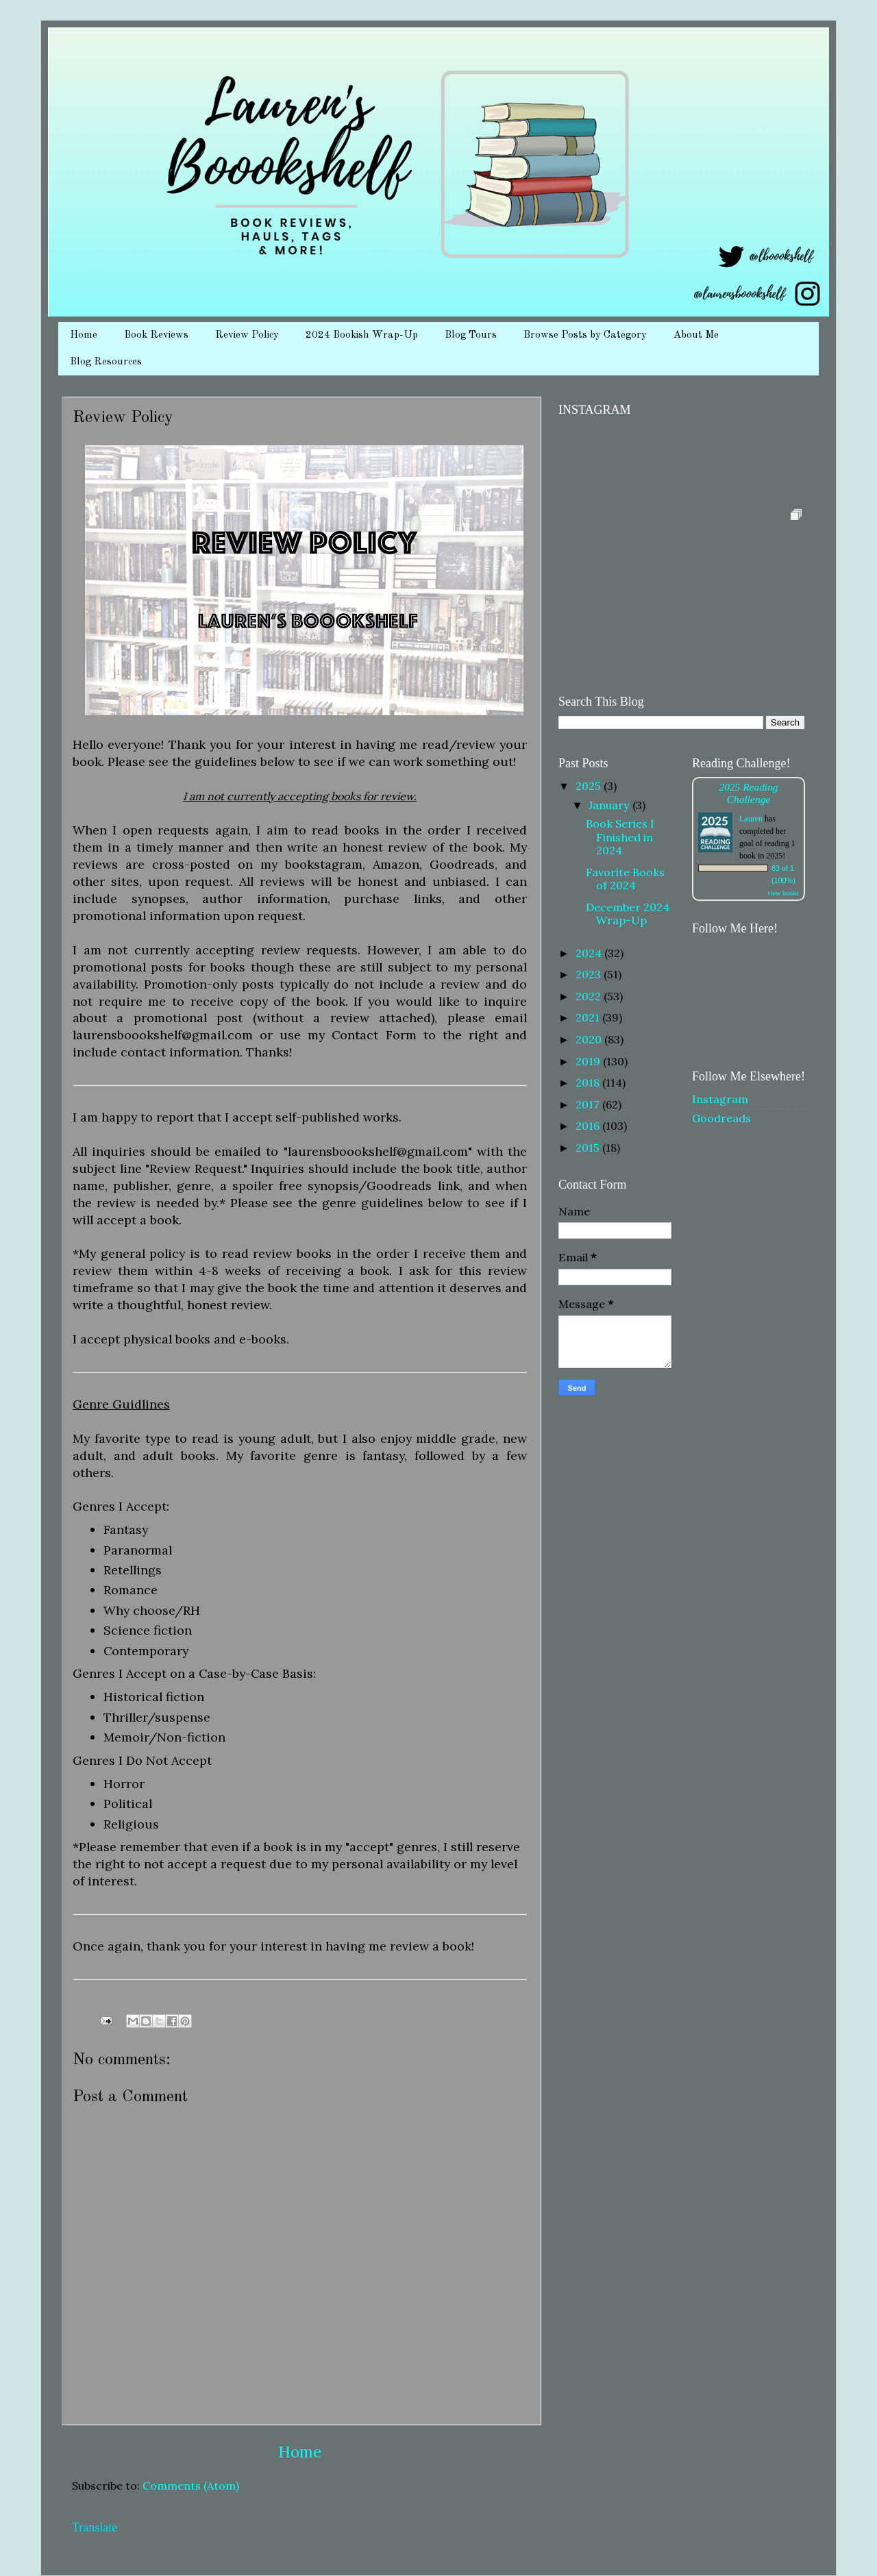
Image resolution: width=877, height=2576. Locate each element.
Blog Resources (106, 362)
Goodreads (721, 1118)
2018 (589, 1082)
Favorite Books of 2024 (625, 878)
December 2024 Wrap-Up (627, 913)
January (610, 805)
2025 (590, 786)
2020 (590, 1039)
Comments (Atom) (191, 2485)
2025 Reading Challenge (748, 793)
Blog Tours (471, 335)
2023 (590, 974)
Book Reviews (156, 335)
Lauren (751, 818)
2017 (589, 1104)
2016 (589, 1125)
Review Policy (247, 335)
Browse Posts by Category (585, 335)
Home (83, 335)
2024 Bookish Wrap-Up (362, 335)
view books (783, 893)
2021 (589, 1017)
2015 (589, 1147)
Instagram (720, 1099)
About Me (696, 335)
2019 (589, 1061)
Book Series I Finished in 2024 (620, 837)
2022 (590, 996)
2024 (590, 953)
